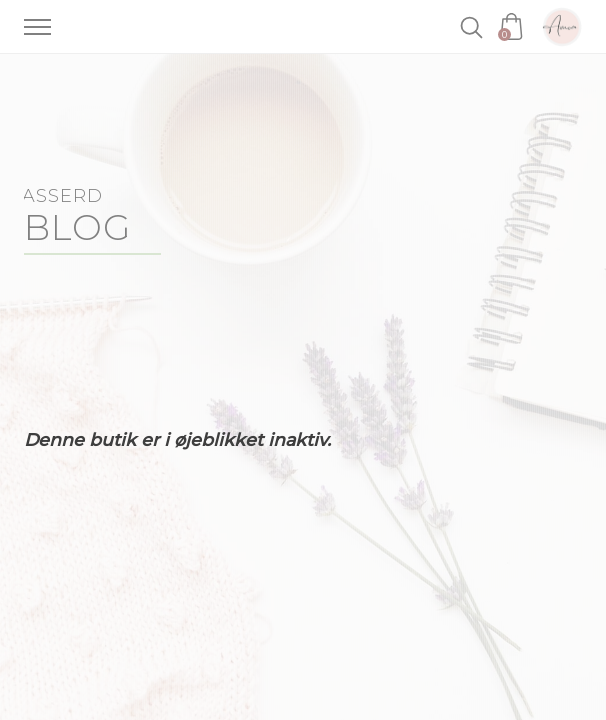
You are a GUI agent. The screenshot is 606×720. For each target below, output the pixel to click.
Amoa (562, 27)
